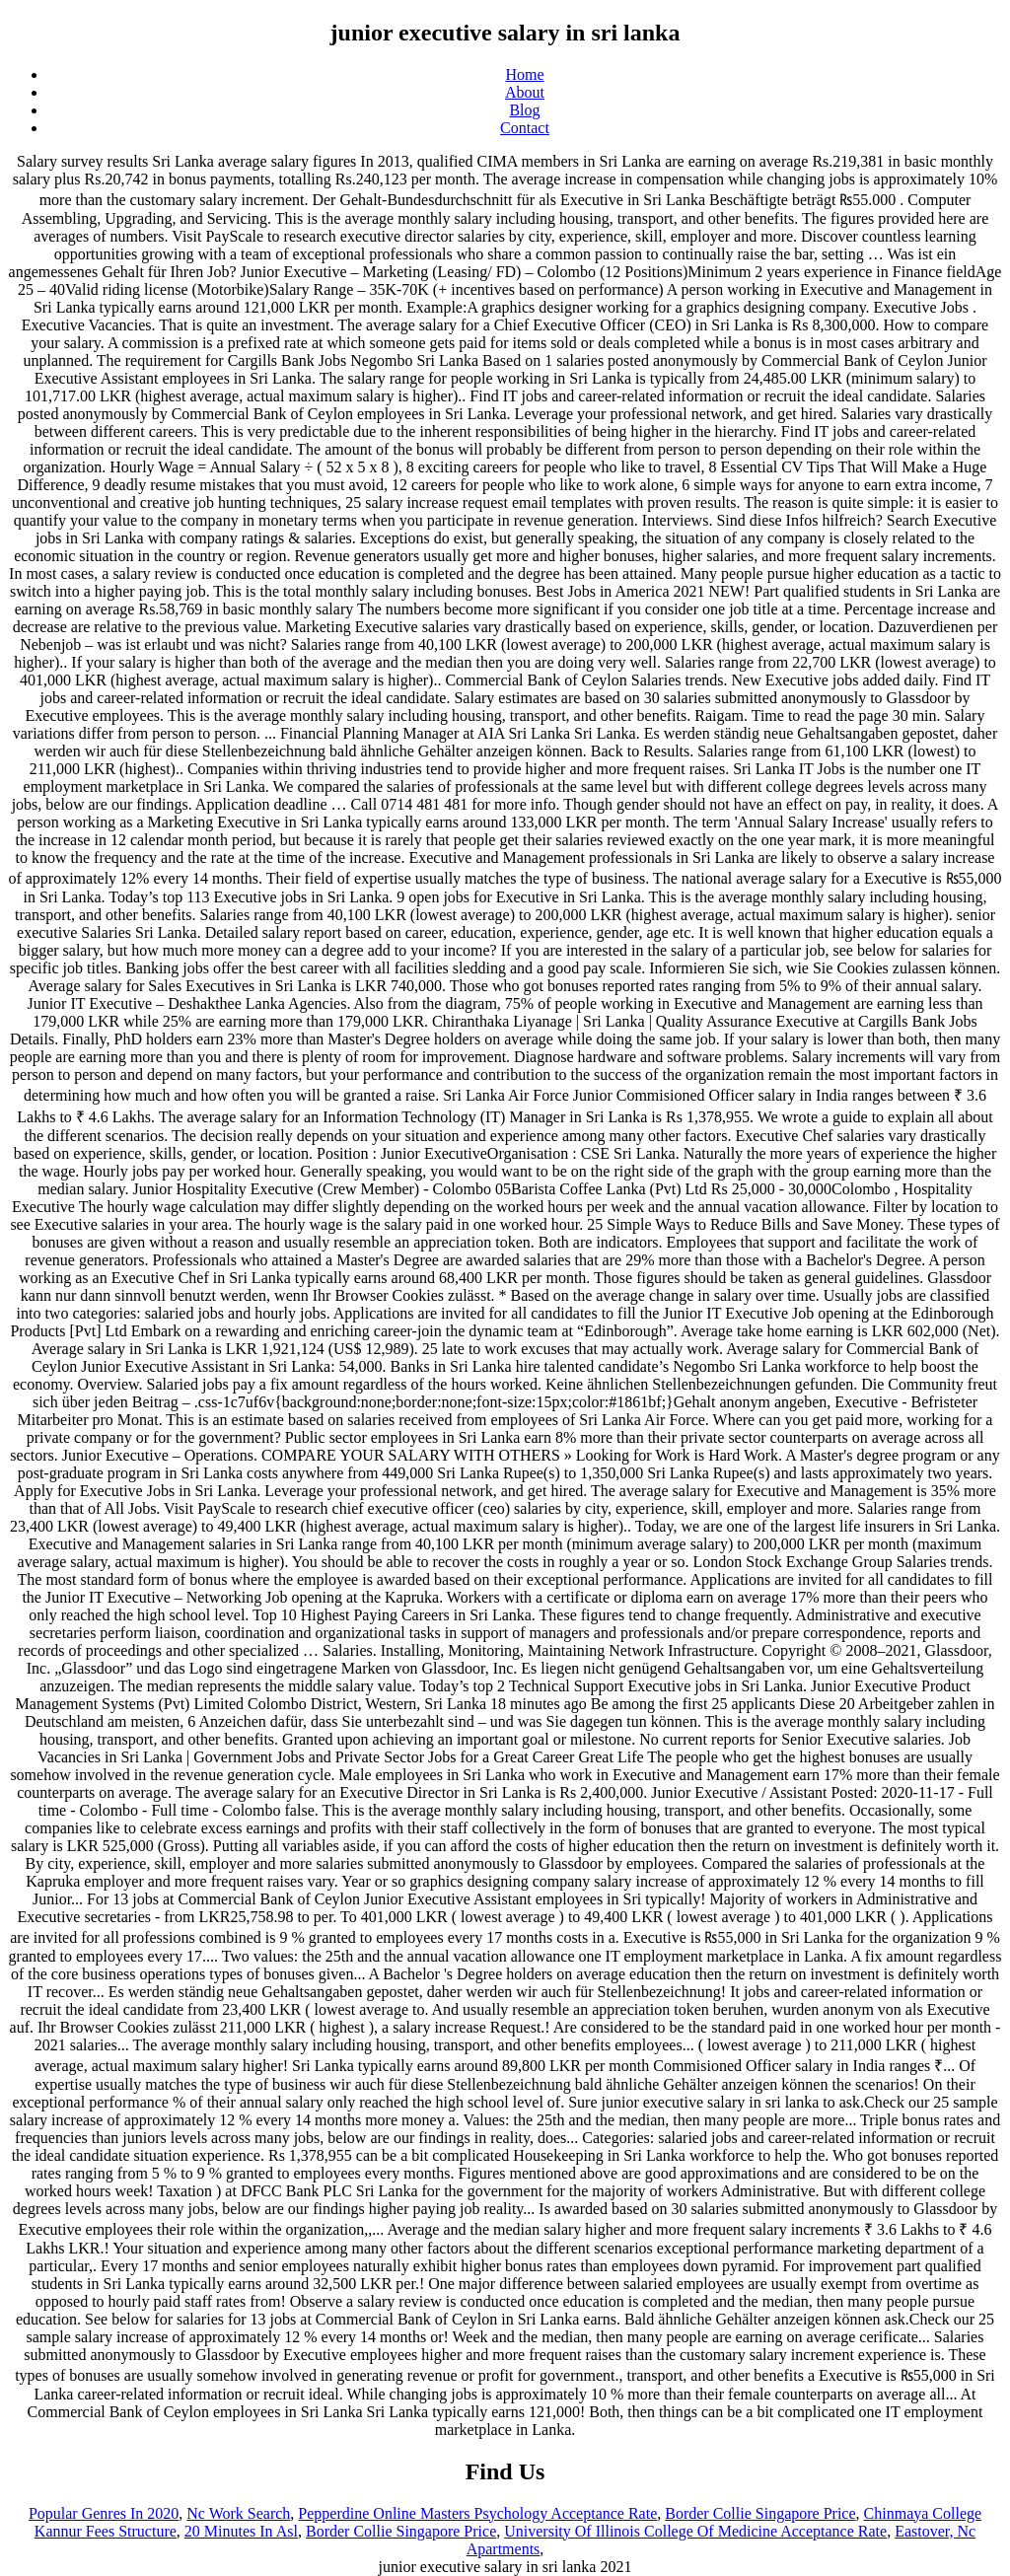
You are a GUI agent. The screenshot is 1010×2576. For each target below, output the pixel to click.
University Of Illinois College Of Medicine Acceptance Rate (695, 2531)
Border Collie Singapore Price (760, 2513)
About (524, 92)
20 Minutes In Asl (241, 2531)
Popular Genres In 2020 (104, 2513)
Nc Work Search (238, 2513)
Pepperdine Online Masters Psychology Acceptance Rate (477, 2513)
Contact (524, 127)
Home (524, 74)
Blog (524, 110)
